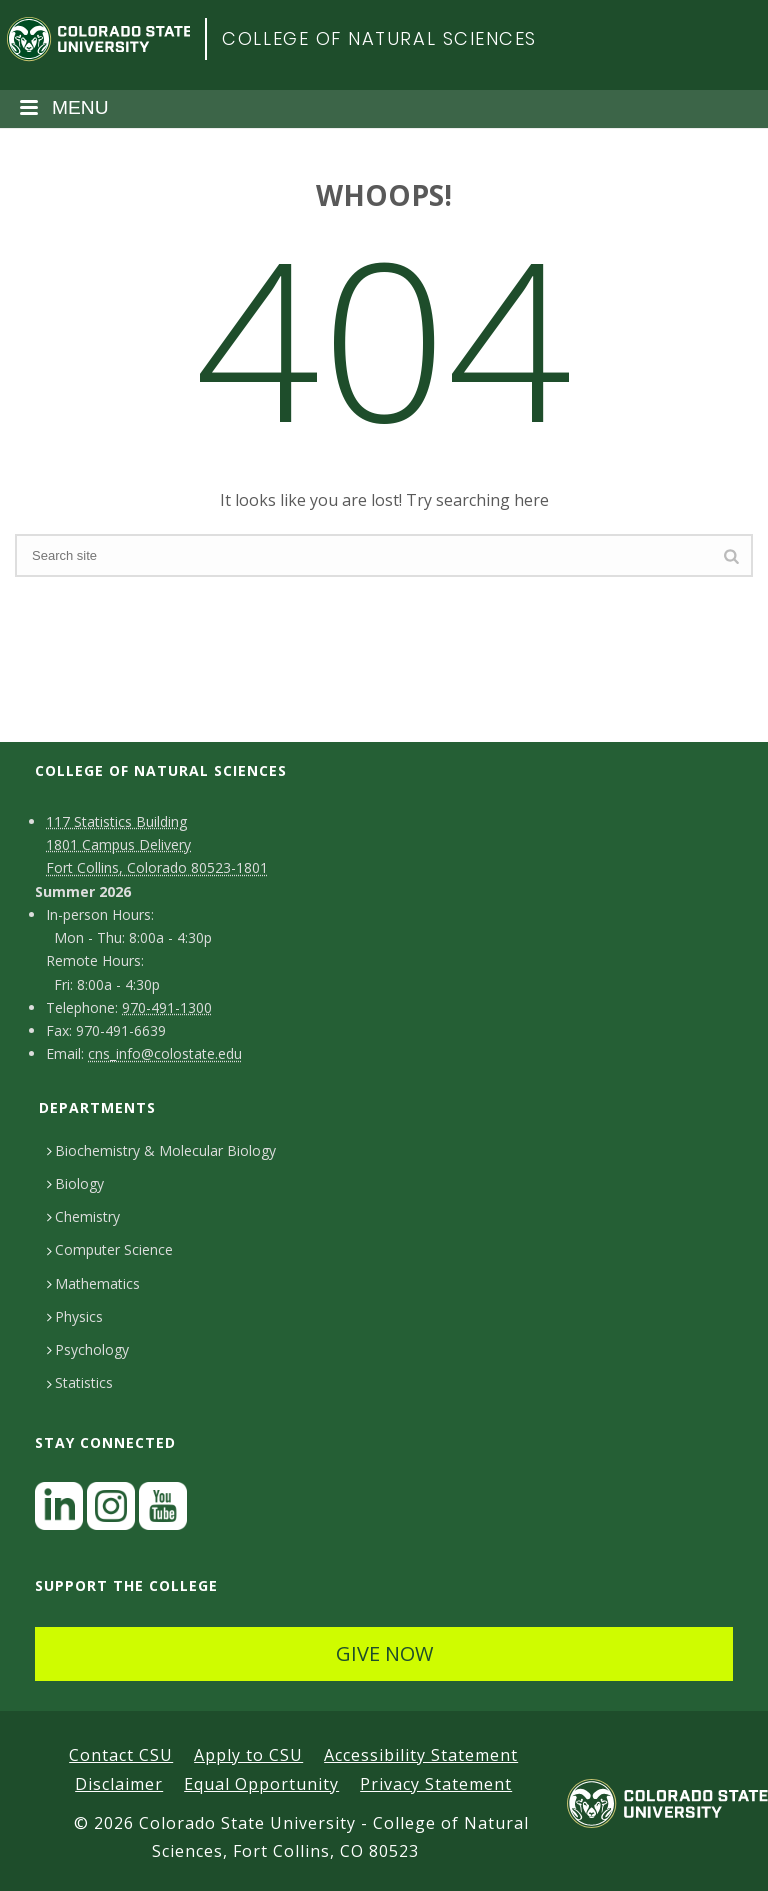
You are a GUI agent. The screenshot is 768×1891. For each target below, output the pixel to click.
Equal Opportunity (261, 1784)
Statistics (80, 1382)
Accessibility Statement (421, 1755)
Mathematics (93, 1283)
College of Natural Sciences (379, 38)
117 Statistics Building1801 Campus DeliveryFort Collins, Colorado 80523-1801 (157, 844)
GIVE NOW (384, 1653)
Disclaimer (119, 1784)
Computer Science (110, 1249)
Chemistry (83, 1216)
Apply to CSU (248, 1755)
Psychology (88, 1349)
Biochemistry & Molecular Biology (161, 1150)
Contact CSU (121, 1755)
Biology (75, 1183)
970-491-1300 (167, 1007)
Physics (75, 1316)
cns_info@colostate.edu (165, 1053)
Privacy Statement (436, 1784)
